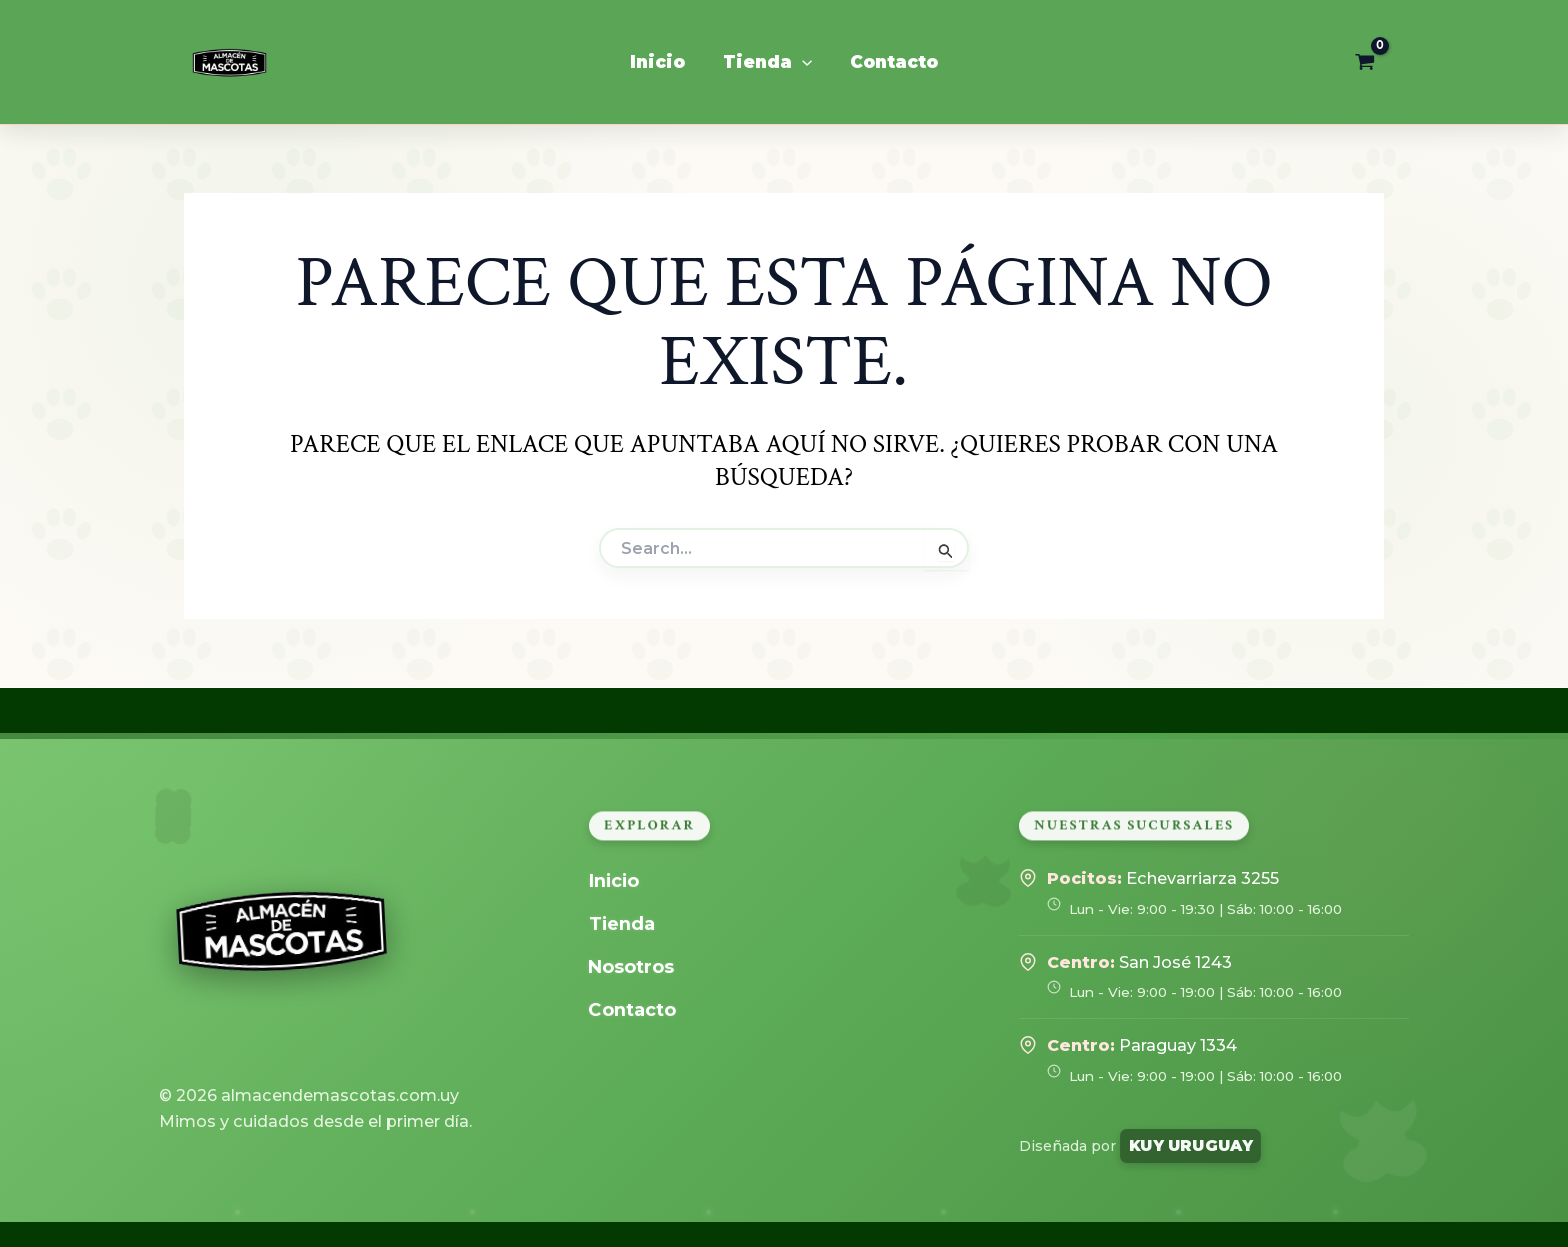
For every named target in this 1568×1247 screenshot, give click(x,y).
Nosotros (635, 966)
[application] (802, 62)
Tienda (624, 923)
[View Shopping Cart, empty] (1365, 62)
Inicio (616, 880)
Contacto (636, 1009)
